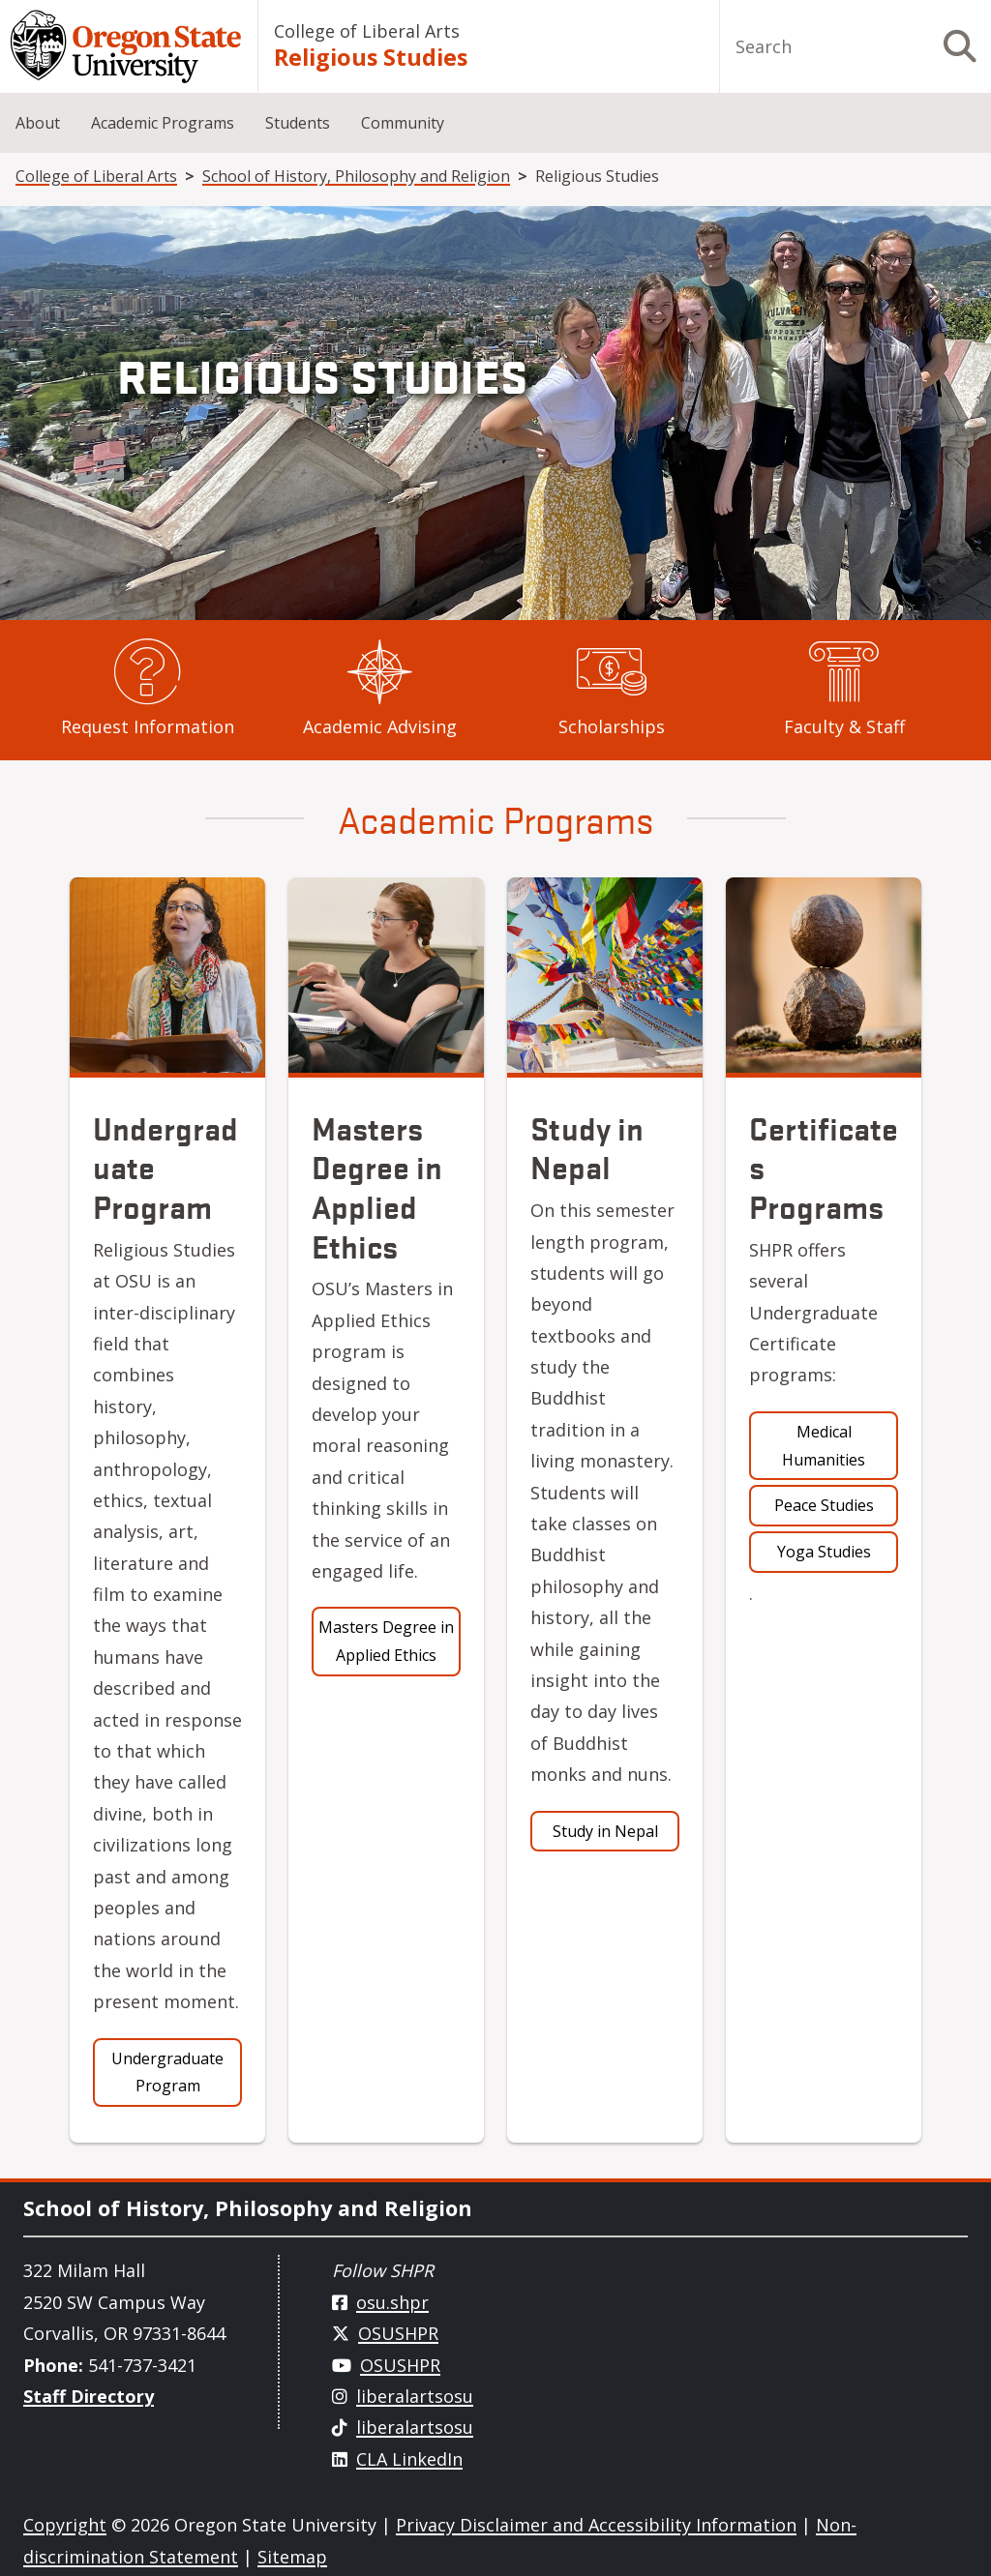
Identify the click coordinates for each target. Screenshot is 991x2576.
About (37, 122)
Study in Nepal (605, 1831)
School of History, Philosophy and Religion (356, 176)
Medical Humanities (823, 1445)
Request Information (147, 726)
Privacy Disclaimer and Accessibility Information (596, 2524)
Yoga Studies (824, 1551)
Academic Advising (380, 726)
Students (297, 122)
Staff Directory (88, 2396)
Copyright (64, 2524)
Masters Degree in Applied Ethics (386, 1641)
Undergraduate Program (167, 2072)
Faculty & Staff (844, 726)
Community (402, 122)
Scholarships (611, 726)
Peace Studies (824, 1505)
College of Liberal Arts (367, 31)
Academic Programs (162, 122)
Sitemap (292, 2556)
